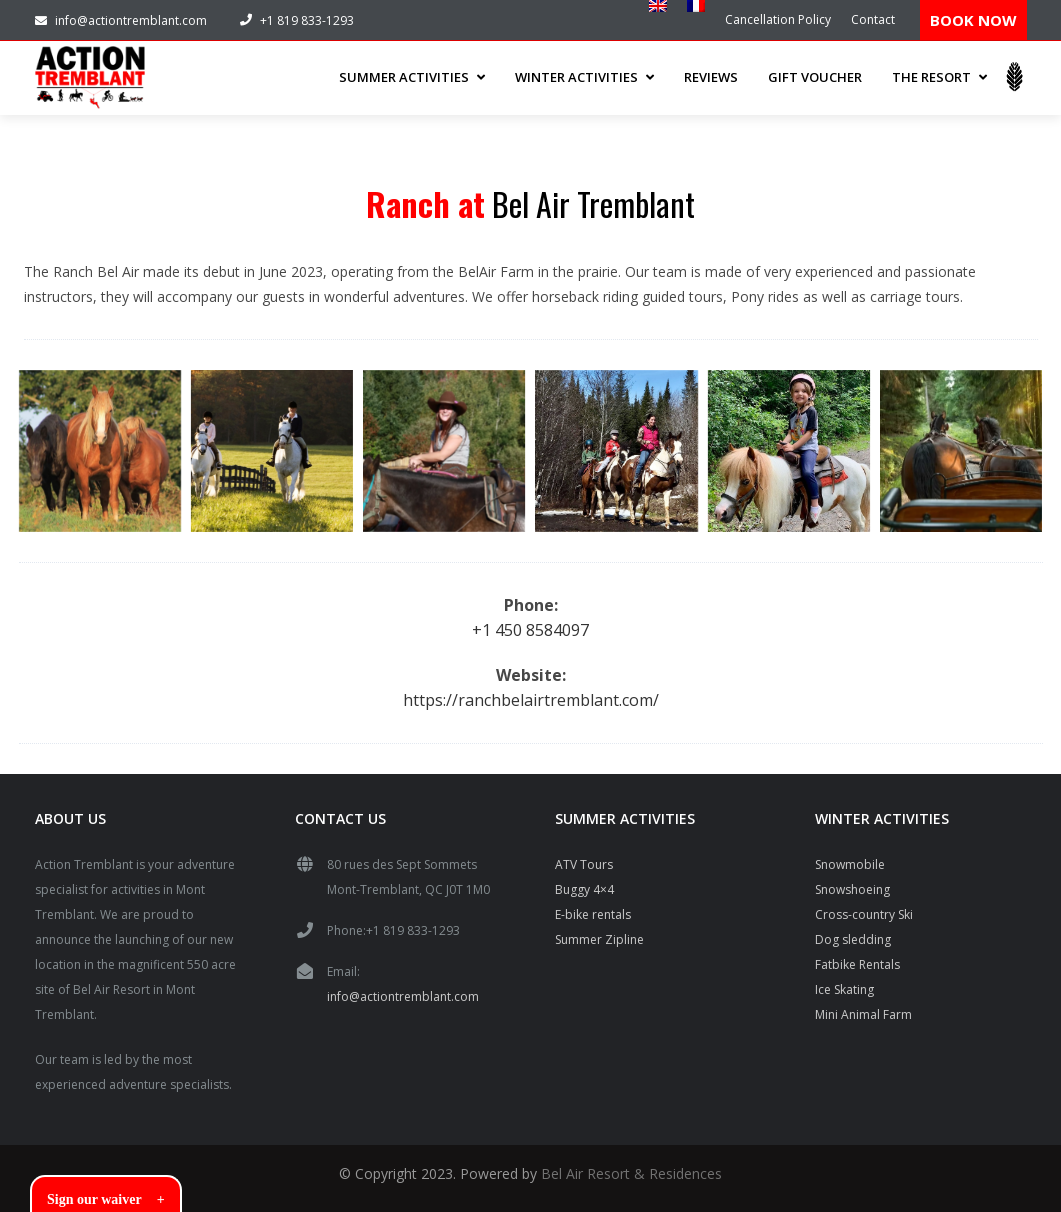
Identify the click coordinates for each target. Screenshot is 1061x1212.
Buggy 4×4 (584, 887)
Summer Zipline (599, 937)
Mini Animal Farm (863, 1012)
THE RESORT (939, 76)
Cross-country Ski (864, 912)
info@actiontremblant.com (121, 20)
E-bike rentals (593, 912)
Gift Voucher (815, 76)
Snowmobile (850, 862)
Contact (873, 19)
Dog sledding (853, 937)
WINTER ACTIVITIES (584, 76)
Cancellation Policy (778, 19)
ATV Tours (584, 862)
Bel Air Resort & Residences (631, 1171)
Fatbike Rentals (857, 962)
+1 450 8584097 (530, 628)
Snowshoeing (852, 887)
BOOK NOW (973, 20)
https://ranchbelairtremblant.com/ (531, 698)
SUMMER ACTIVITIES (412, 76)
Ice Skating (844, 987)
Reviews (711, 76)
